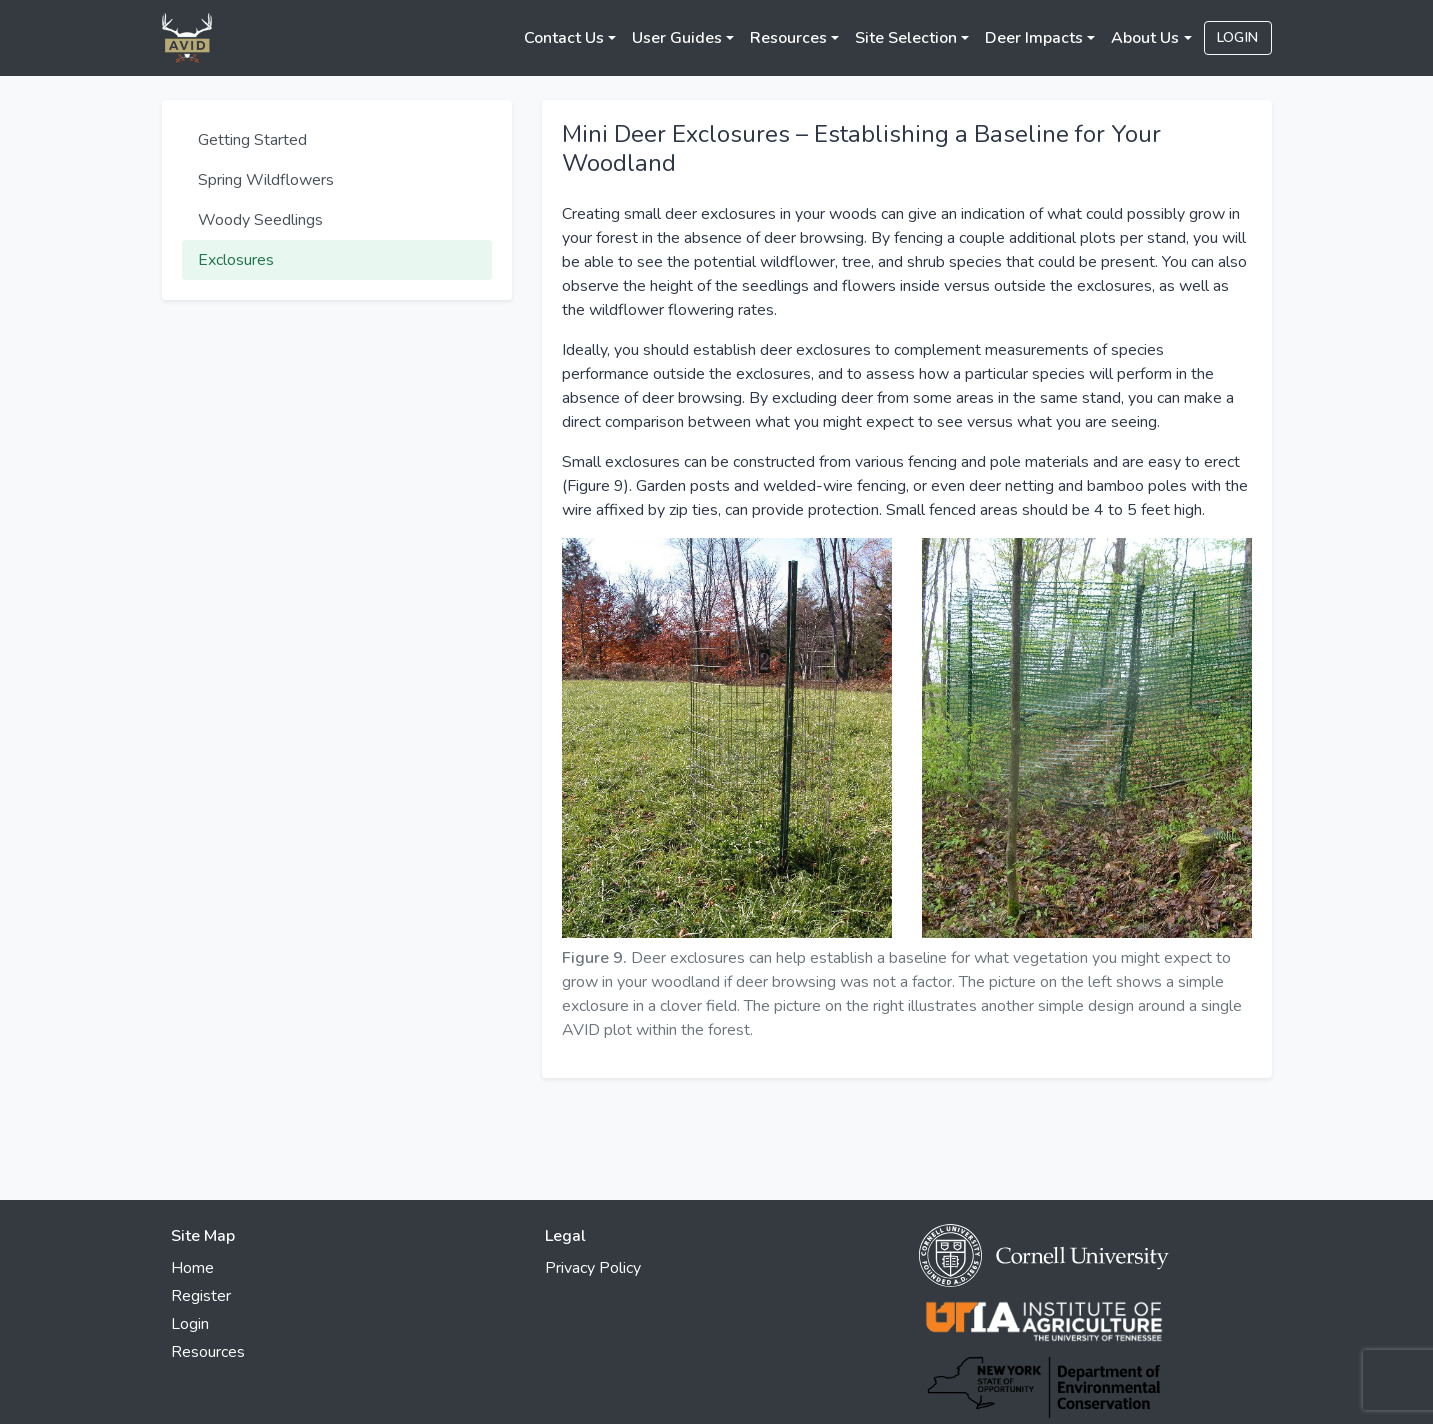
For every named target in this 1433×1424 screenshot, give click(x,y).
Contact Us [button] (564, 38)
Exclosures (236, 260)
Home (192, 1268)
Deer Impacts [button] (1034, 38)
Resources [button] (788, 38)
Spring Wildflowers (266, 180)
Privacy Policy (593, 1268)
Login (1238, 37)
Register (201, 1296)
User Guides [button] (677, 38)
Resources (208, 1352)
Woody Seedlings (260, 220)
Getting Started (252, 140)
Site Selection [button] (906, 38)
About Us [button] (1145, 38)
